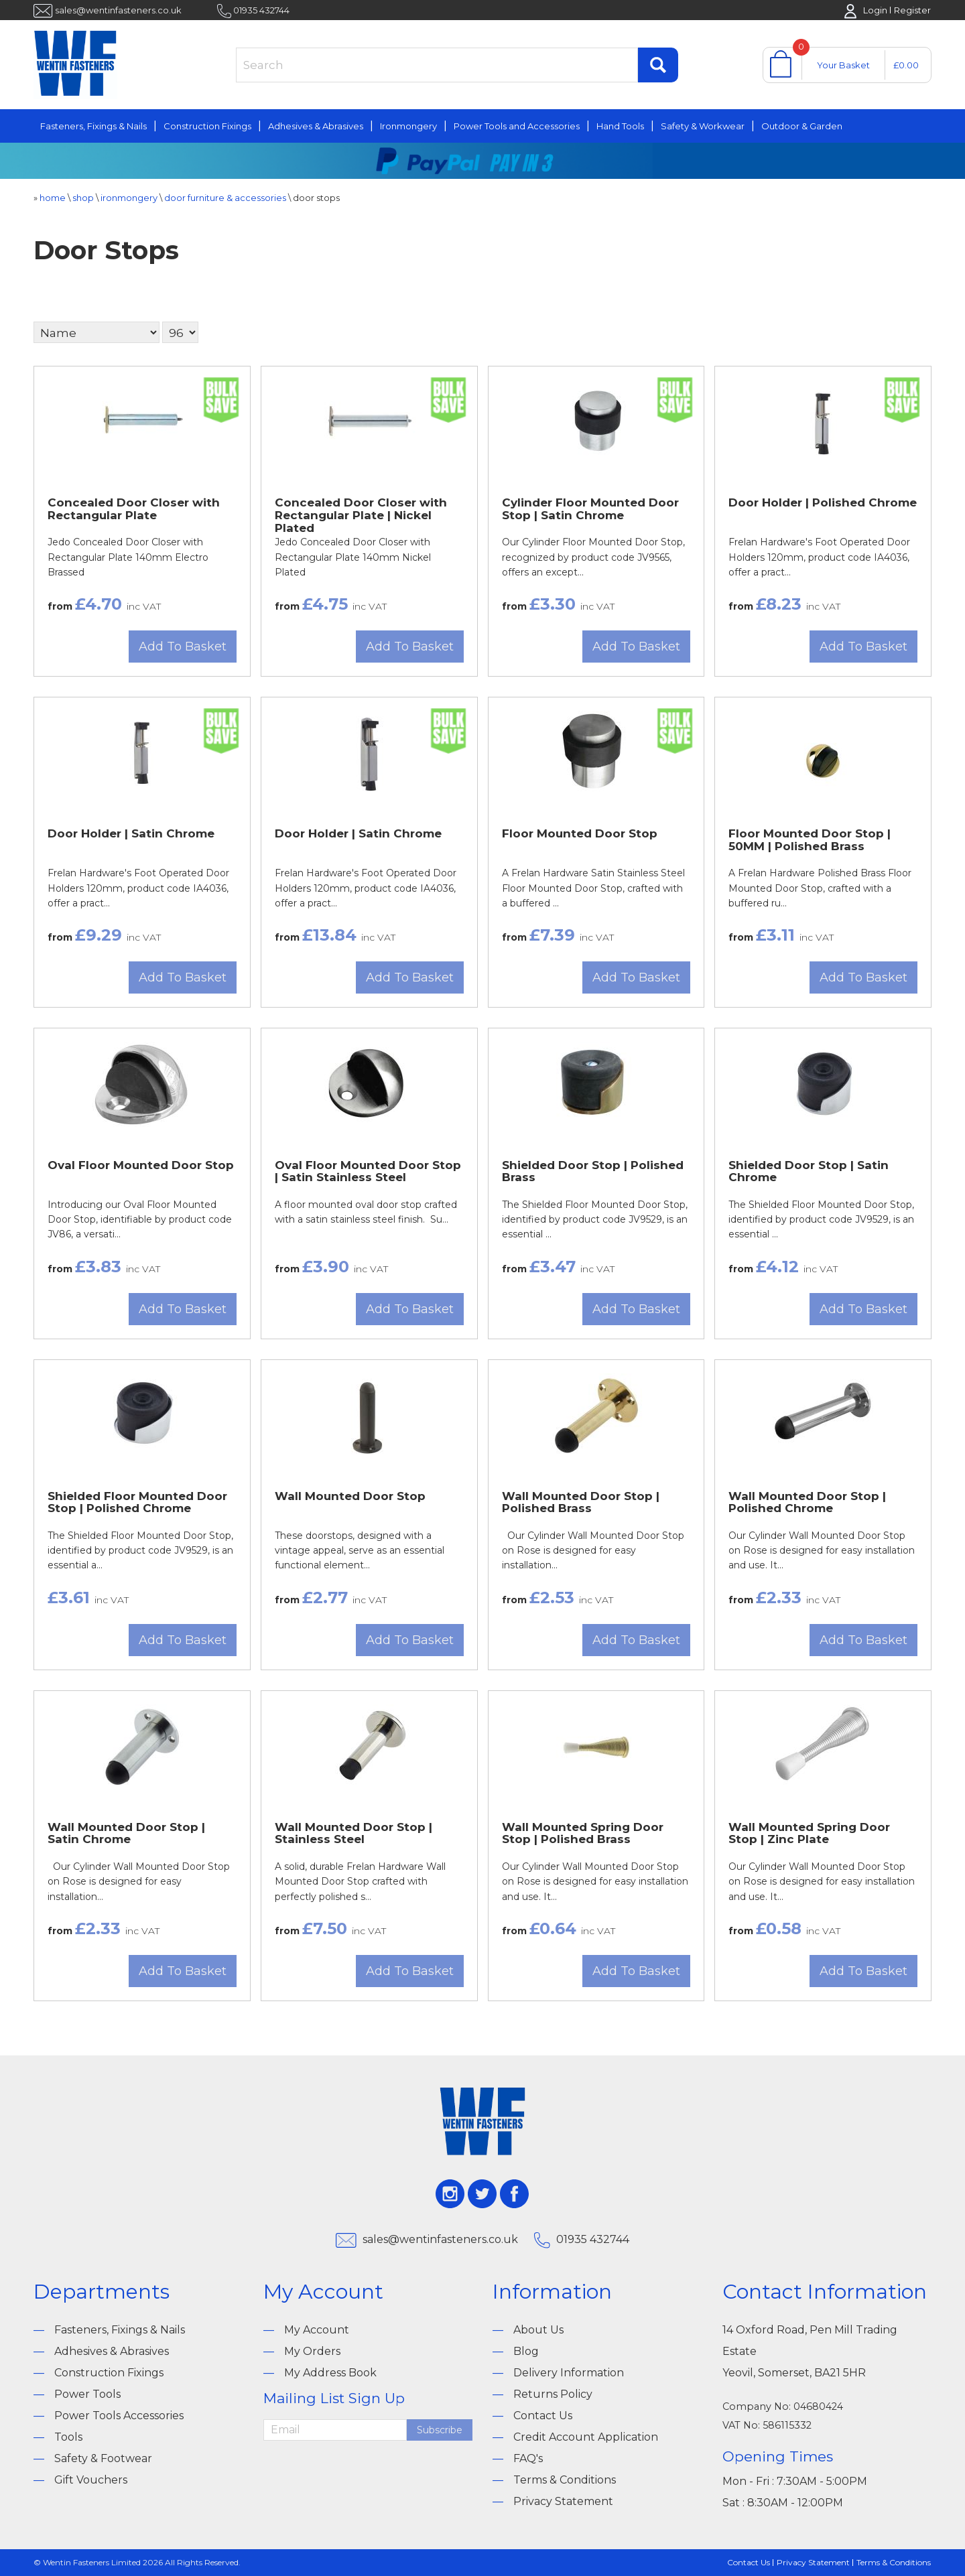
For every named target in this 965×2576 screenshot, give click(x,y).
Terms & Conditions (564, 2479)
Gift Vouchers (90, 2479)
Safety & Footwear (103, 2458)
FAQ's (528, 2458)
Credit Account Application (585, 2437)
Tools (68, 2437)
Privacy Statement (563, 2501)
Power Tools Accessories (119, 2415)
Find (658, 65)
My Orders (312, 2351)
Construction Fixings (207, 126)
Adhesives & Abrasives (315, 126)
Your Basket (843, 65)
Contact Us (542, 2415)
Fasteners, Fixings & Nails (93, 126)
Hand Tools (620, 126)
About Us (538, 2329)
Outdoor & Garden (801, 126)
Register (912, 10)
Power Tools (87, 2394)
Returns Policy (552, 2394)
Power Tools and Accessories (517, 126)
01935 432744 (261, 10)
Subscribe (439, 2430)
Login (875, 10)
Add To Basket (183, 646)
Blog (526, 2351)
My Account (316, 2329)
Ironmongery (408, 126)
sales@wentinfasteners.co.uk (118, 10)
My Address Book (330, 2372)
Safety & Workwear (703, 126)
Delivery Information (568, 2372)
